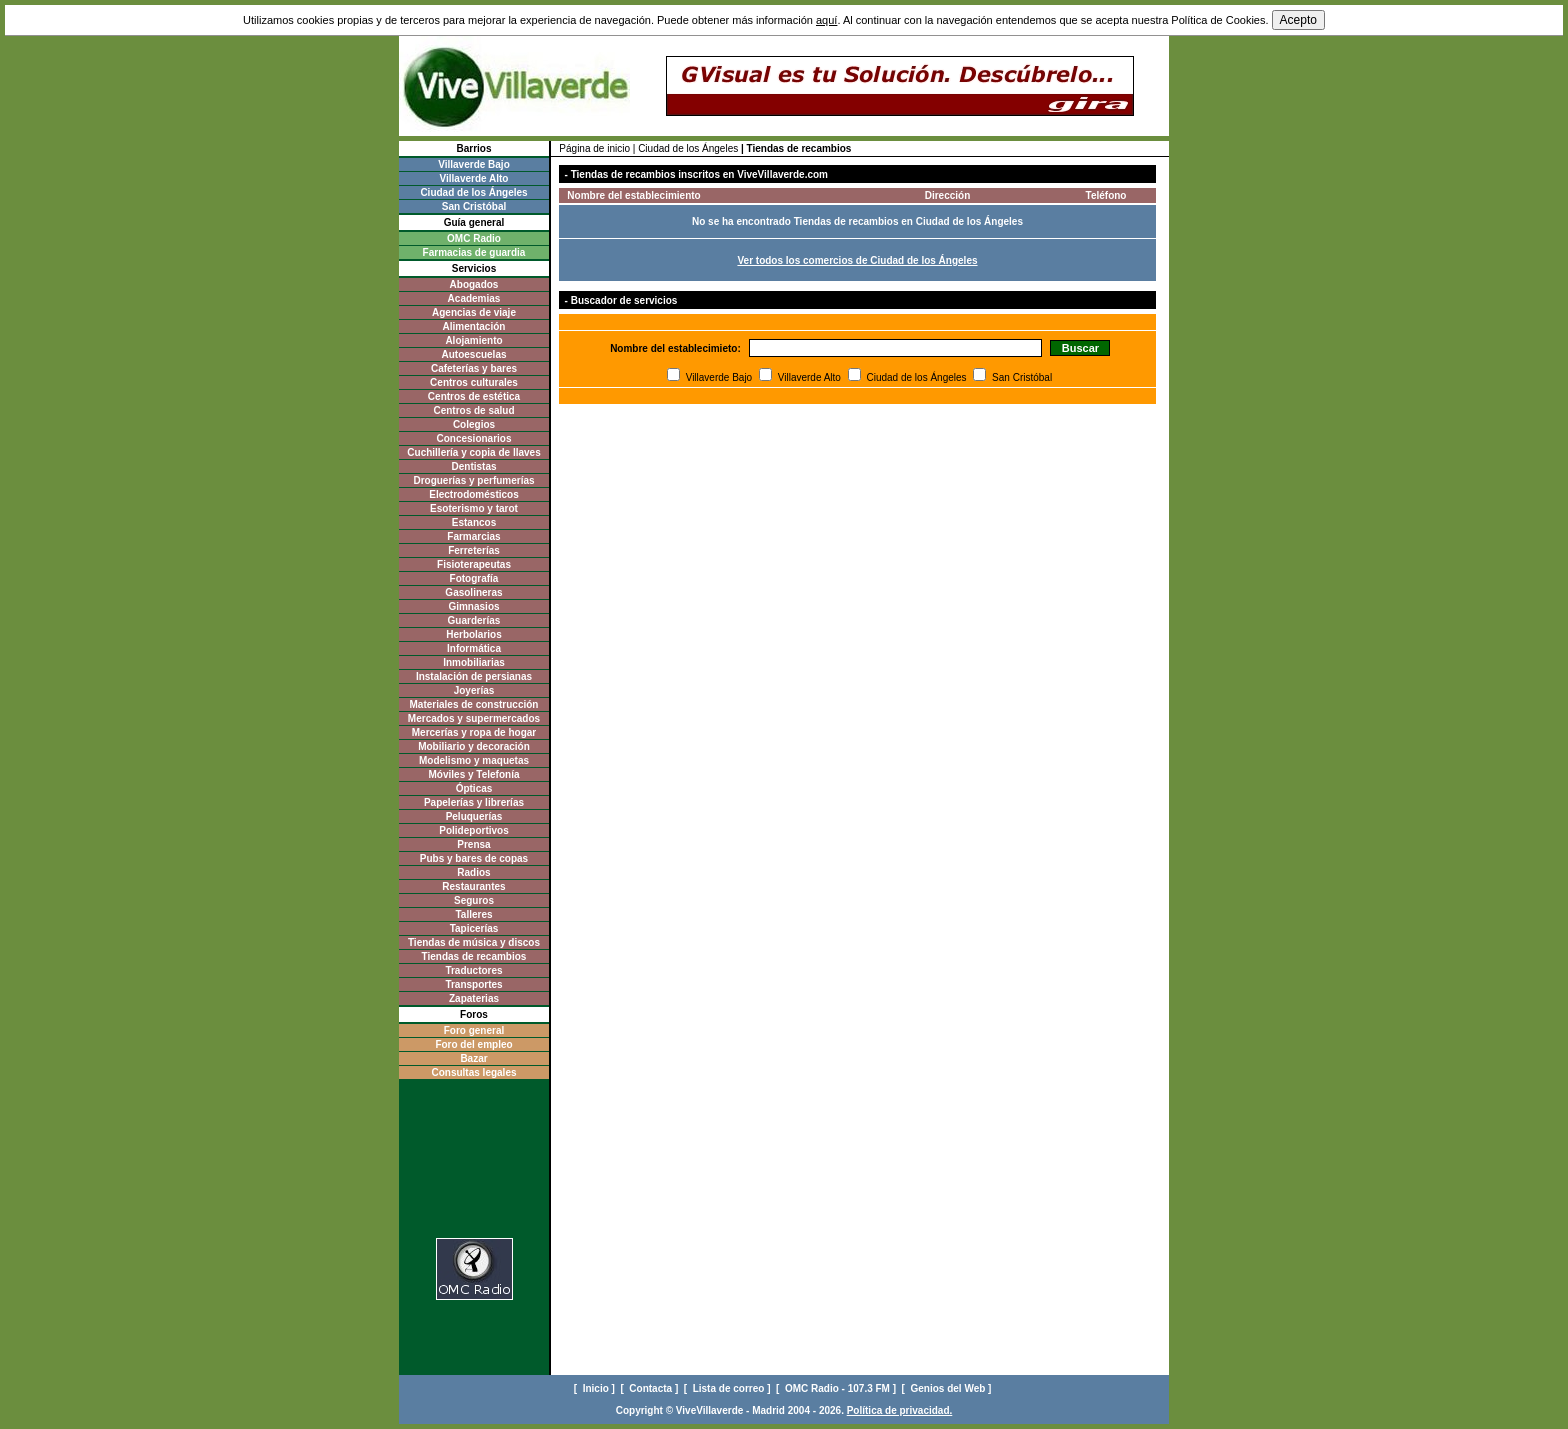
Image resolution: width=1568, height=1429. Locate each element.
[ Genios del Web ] (948, 1388)
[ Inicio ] (596, 1388)
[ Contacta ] (650, 1388)
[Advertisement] (474, 1164)
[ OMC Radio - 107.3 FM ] (837, 1388)
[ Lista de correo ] (728, 1388)
